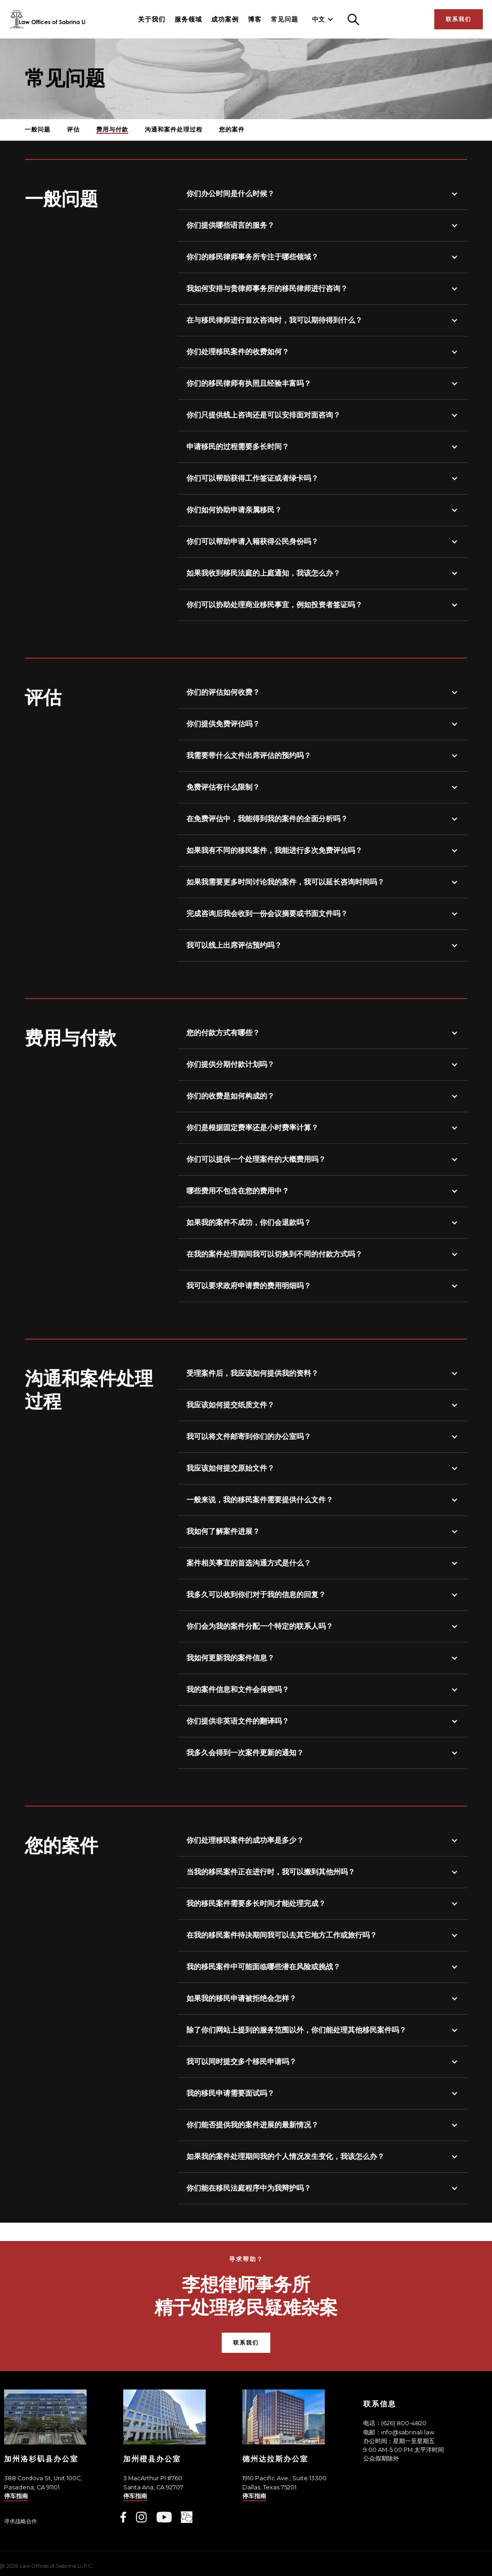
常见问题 (284, 19)
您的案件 (232, 129)
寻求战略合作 (20, 2521)
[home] (47, 19)
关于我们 (151, 19)
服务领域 (188, 19)
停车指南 (16, 2496)
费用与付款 (112, 129)
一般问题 (37, 129)
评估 (73, 129)
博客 (255, 19)
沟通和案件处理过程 (173, 129)
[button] (323, 19)
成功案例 (225, 19)
